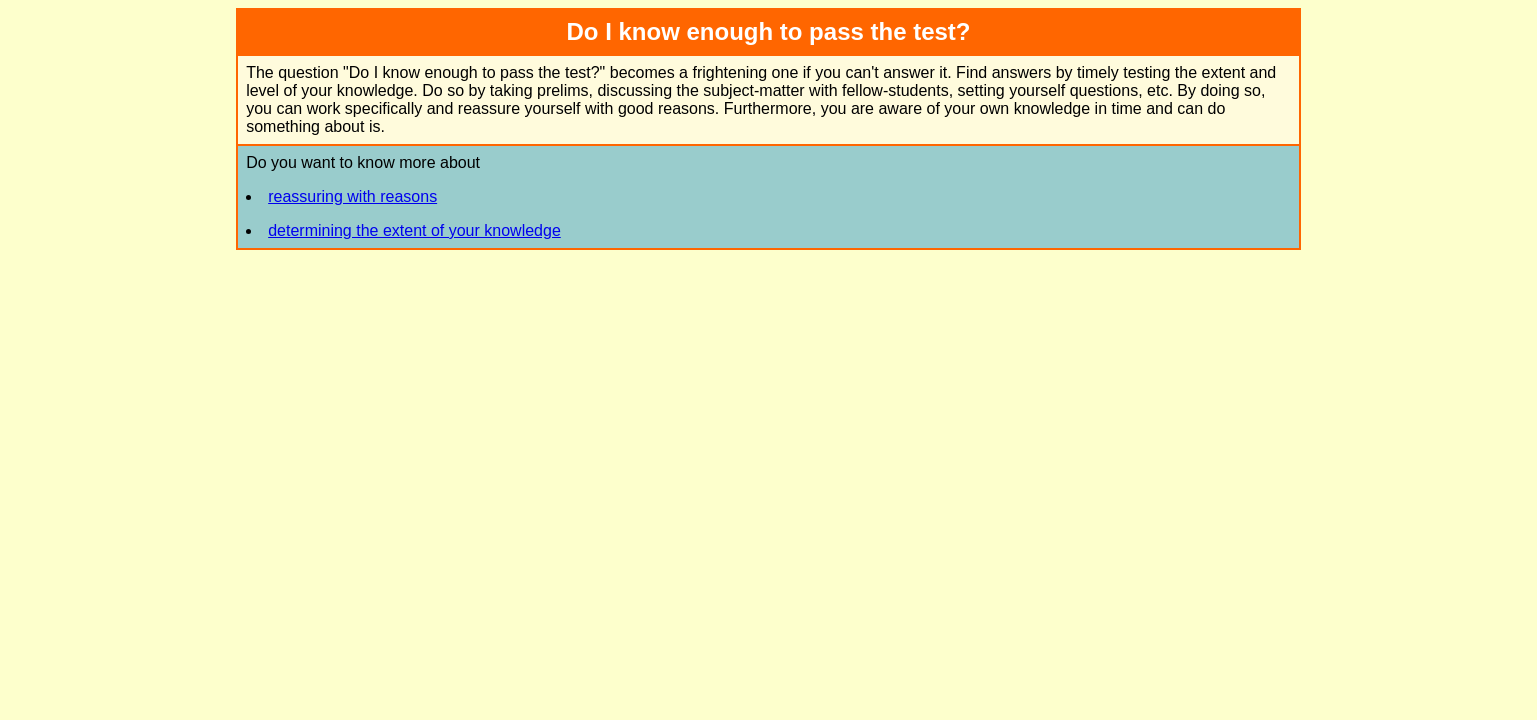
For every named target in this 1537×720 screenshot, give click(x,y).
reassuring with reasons (352, 196)
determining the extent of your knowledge (414, 230)
